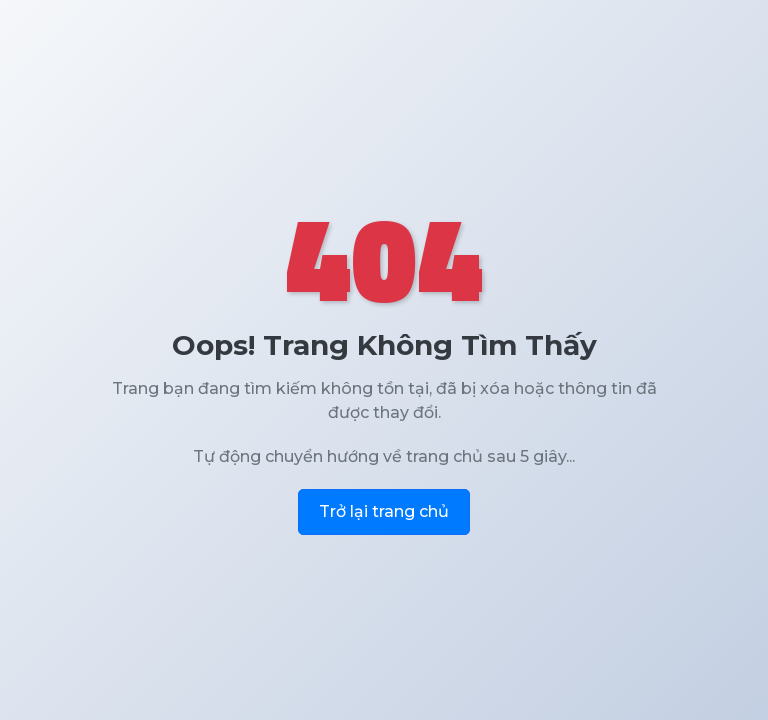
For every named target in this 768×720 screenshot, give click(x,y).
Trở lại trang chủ (384, 511)
